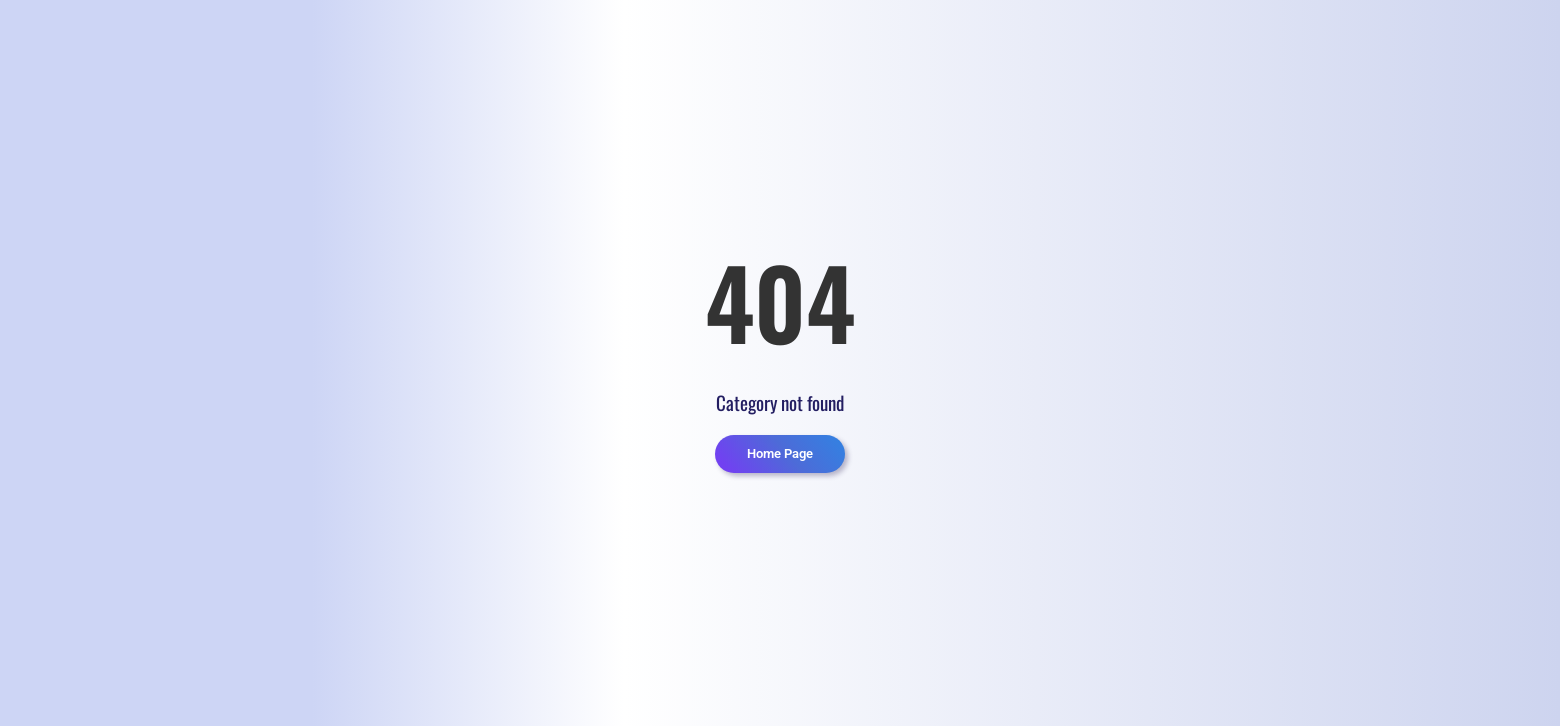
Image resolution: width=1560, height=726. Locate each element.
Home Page (780, 453)
